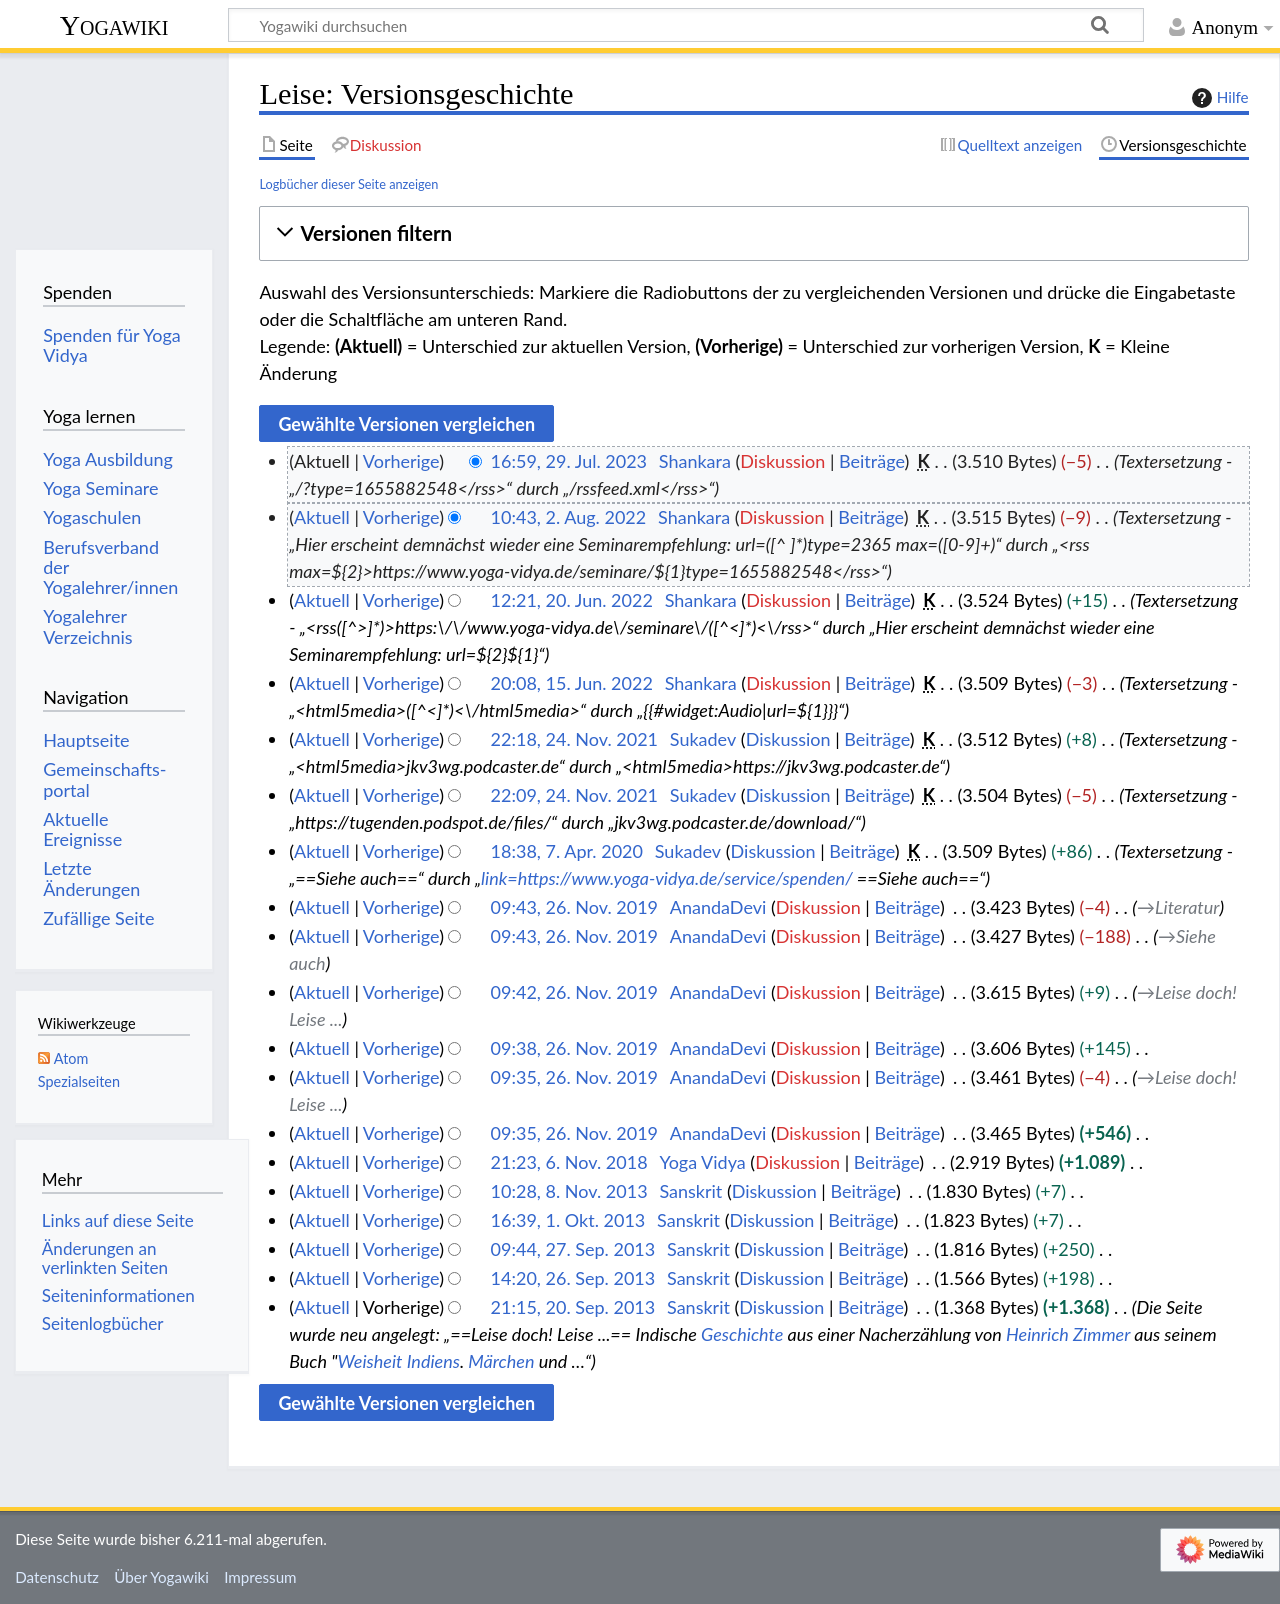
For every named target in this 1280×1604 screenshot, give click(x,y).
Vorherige (401, 461)
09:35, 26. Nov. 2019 (574, 1077)
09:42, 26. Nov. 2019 (574, 992)
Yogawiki (114, 25)
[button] (753, 233)
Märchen (501, 1361)
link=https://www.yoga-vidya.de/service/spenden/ (667, 878)
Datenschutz (57, 1577)
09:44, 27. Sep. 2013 (573, 1249)
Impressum (260, 1577)
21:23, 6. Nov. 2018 (569, 1162)
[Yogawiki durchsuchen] (686, 25)
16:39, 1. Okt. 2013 (568, 1220)
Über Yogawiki (161, 1577)
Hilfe (1218, 98)
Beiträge (871, 461)
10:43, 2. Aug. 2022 (569, 517)
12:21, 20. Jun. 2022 (572, 600)
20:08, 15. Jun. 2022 (572, 683)
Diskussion (782, 461)
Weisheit (370, 1361)
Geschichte (742, 1334)
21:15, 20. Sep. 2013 (573, 1307)
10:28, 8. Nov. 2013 (569, 1191)
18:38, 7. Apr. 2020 (567, 851)
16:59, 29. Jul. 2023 (569, 461)
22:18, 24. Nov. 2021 (574, 739)
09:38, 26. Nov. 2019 (574, 1048)
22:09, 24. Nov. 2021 (574, 795)
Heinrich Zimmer (1068, 1334)
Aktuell (322, 517)
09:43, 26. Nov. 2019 (574, 907)
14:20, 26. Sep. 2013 (573, 1278)
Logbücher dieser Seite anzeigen (348, 184)
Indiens (433, 1361)
